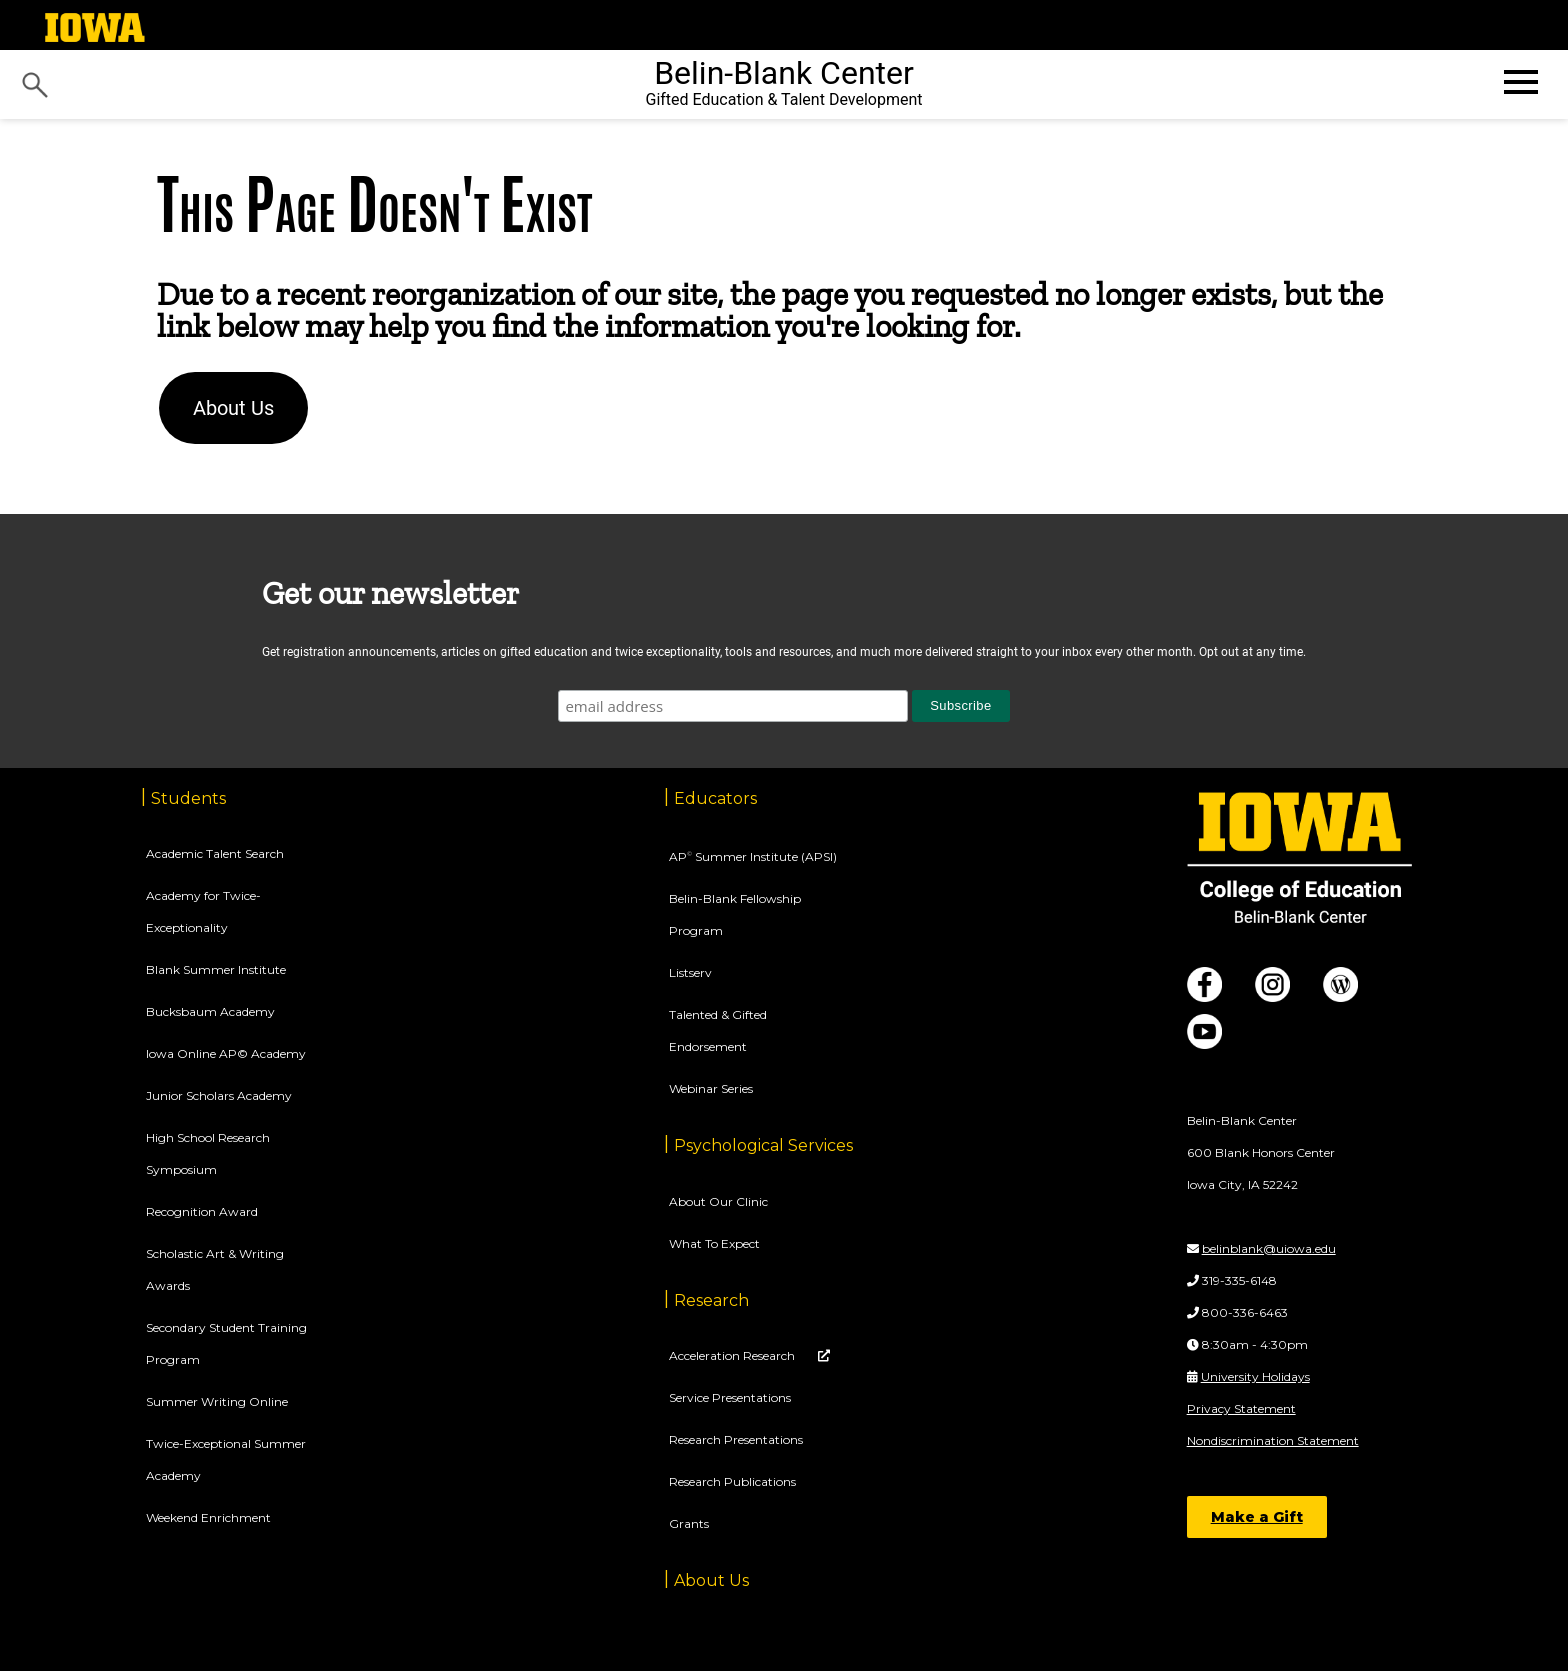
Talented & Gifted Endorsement (718, 1030)
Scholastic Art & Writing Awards (215, 1269)
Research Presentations (736, 1439)
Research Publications (732, 1481)
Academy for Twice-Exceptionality (203, 911)
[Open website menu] (1519, 82)
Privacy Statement (1241, 1408)
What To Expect (714, 1243)
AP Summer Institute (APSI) (753, 856)
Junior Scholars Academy (219, 1095)
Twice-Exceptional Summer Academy (226, 1459)
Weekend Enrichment (208, 1517)
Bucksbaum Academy (210, 1011)
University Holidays (1255, 1376)
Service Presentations (730, 1397)
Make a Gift (1257, 1517)
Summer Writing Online (217, 1401)
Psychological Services (763, 1145)
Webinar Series (711, 1088)
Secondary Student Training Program (226, 1343)
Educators (715, 798)
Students (188, 798)
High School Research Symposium (208, 1153)
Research (711, 1300)
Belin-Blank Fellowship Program (735, 914)
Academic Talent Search (215, 853)
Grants (689, 1523)
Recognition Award (202, 1211)
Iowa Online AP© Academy (226, 1053)
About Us (233, 408)
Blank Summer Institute (216, 969)
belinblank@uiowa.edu (1269, 1248)
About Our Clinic (718, 1201)
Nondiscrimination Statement (1273, 1440)
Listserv (690, 972)
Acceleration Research (733, 1355)
